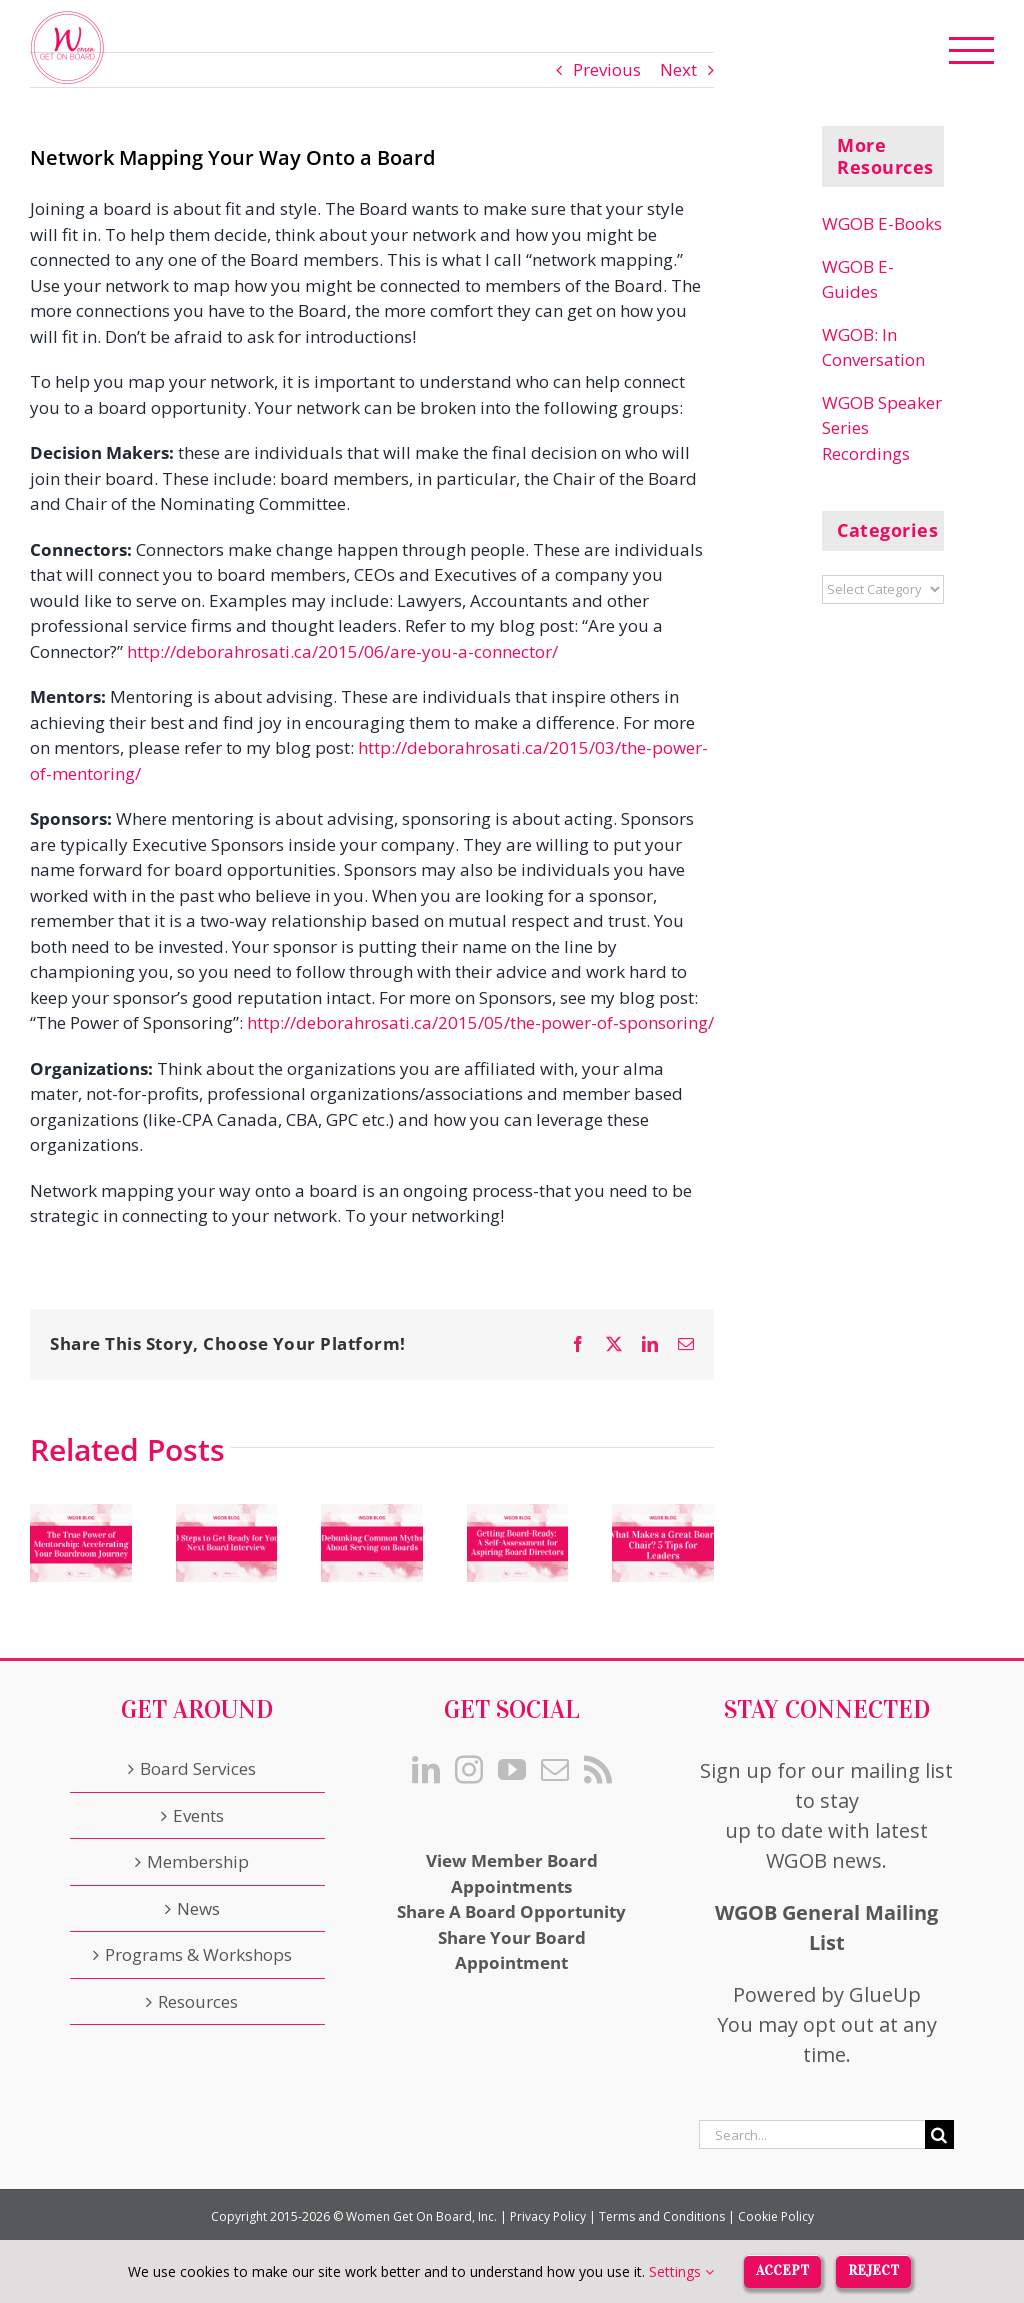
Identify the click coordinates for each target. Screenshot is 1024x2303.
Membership (198, 1861)
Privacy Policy (548, 2216)
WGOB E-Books (882, 223)
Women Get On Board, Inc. (421, 2216)
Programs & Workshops (198, 1954)
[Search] (939, 2134)
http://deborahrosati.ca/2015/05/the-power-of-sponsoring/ (480, 1022)
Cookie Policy (776, 2216)
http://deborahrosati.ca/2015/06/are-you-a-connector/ (342, 651)
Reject (873, 2270)
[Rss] (598, 1770)
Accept (782, 2270)
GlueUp (885, 1994)
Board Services (198, 1768)
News (198, 1908)
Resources (198, 2001)
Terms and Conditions (662, 2216)
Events (198, 1815)
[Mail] (555, 1770)
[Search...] (812, 2134)
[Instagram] (469, 1770)
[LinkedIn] (426, 1770)
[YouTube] (512, 1770)
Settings (681, 2271)
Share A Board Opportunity (511, 1911)
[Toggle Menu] (972, 50)
